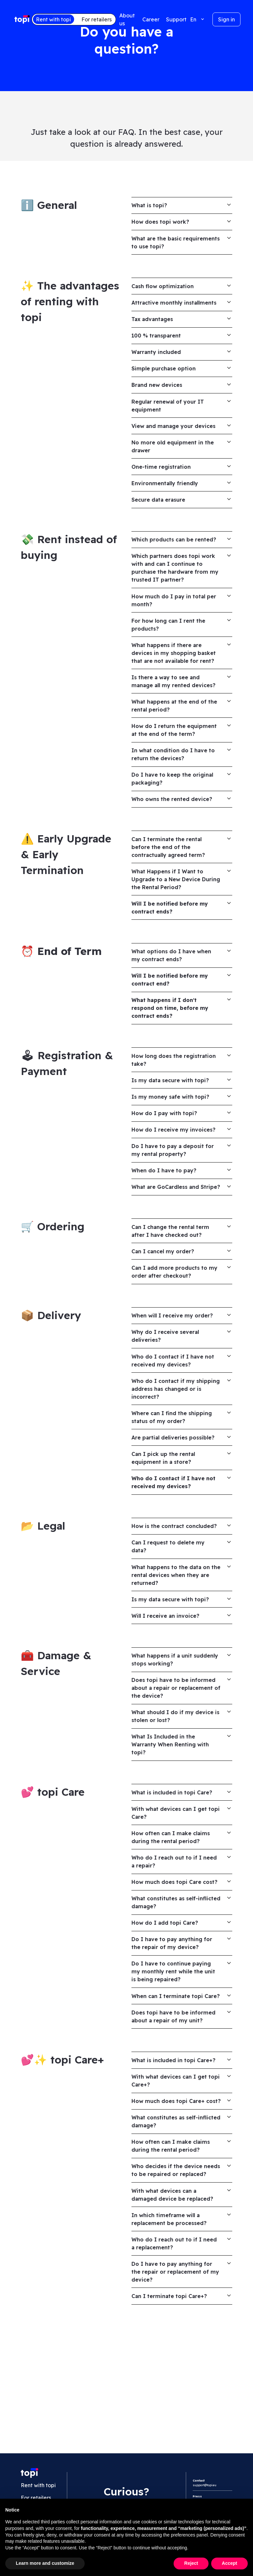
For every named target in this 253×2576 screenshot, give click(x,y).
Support (176, 19)
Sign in (226, 19)
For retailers (96, 19)
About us (127, 19)
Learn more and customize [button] (45, 2563)
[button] (197, 19)
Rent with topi (53, 19)
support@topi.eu (204, 2483)
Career (150, 19)
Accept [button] (229, 2563)
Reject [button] (191, 2563)
